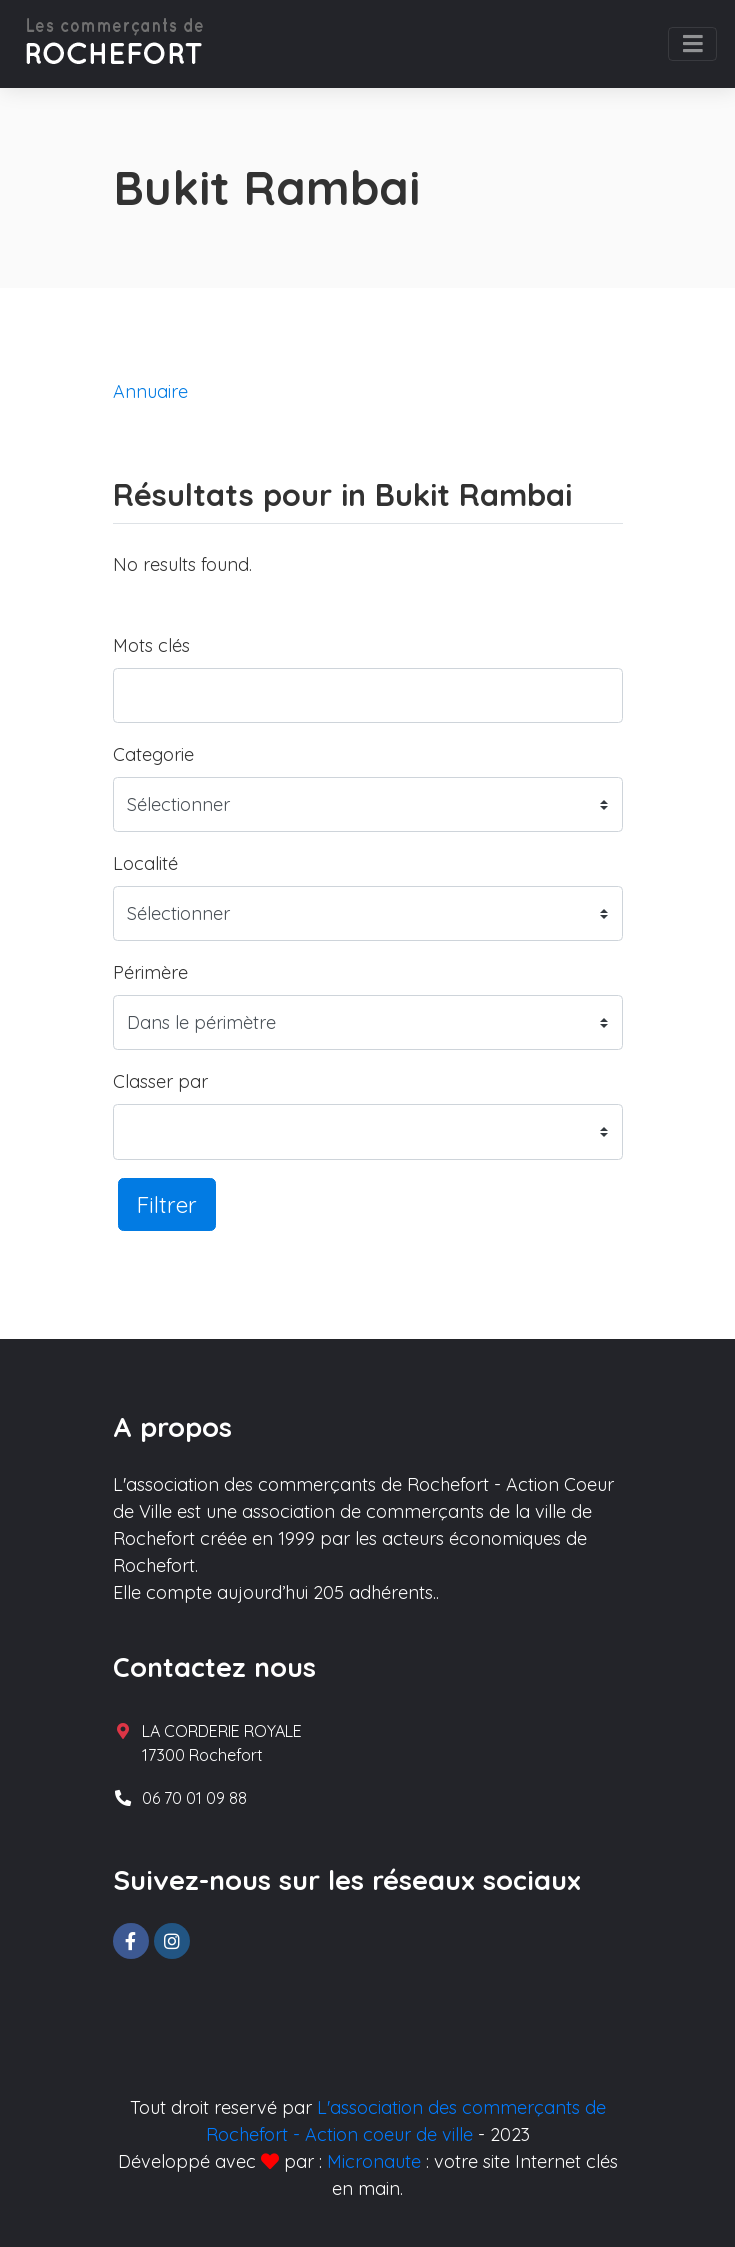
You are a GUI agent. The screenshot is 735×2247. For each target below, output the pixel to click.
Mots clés (151, 645)
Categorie (153, 754)
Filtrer (167, 1204)
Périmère (150, 972)
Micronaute (374, 2161)
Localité (145, 863)
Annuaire (150, 391)
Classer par (160, 1081)
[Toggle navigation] (692, 44)
